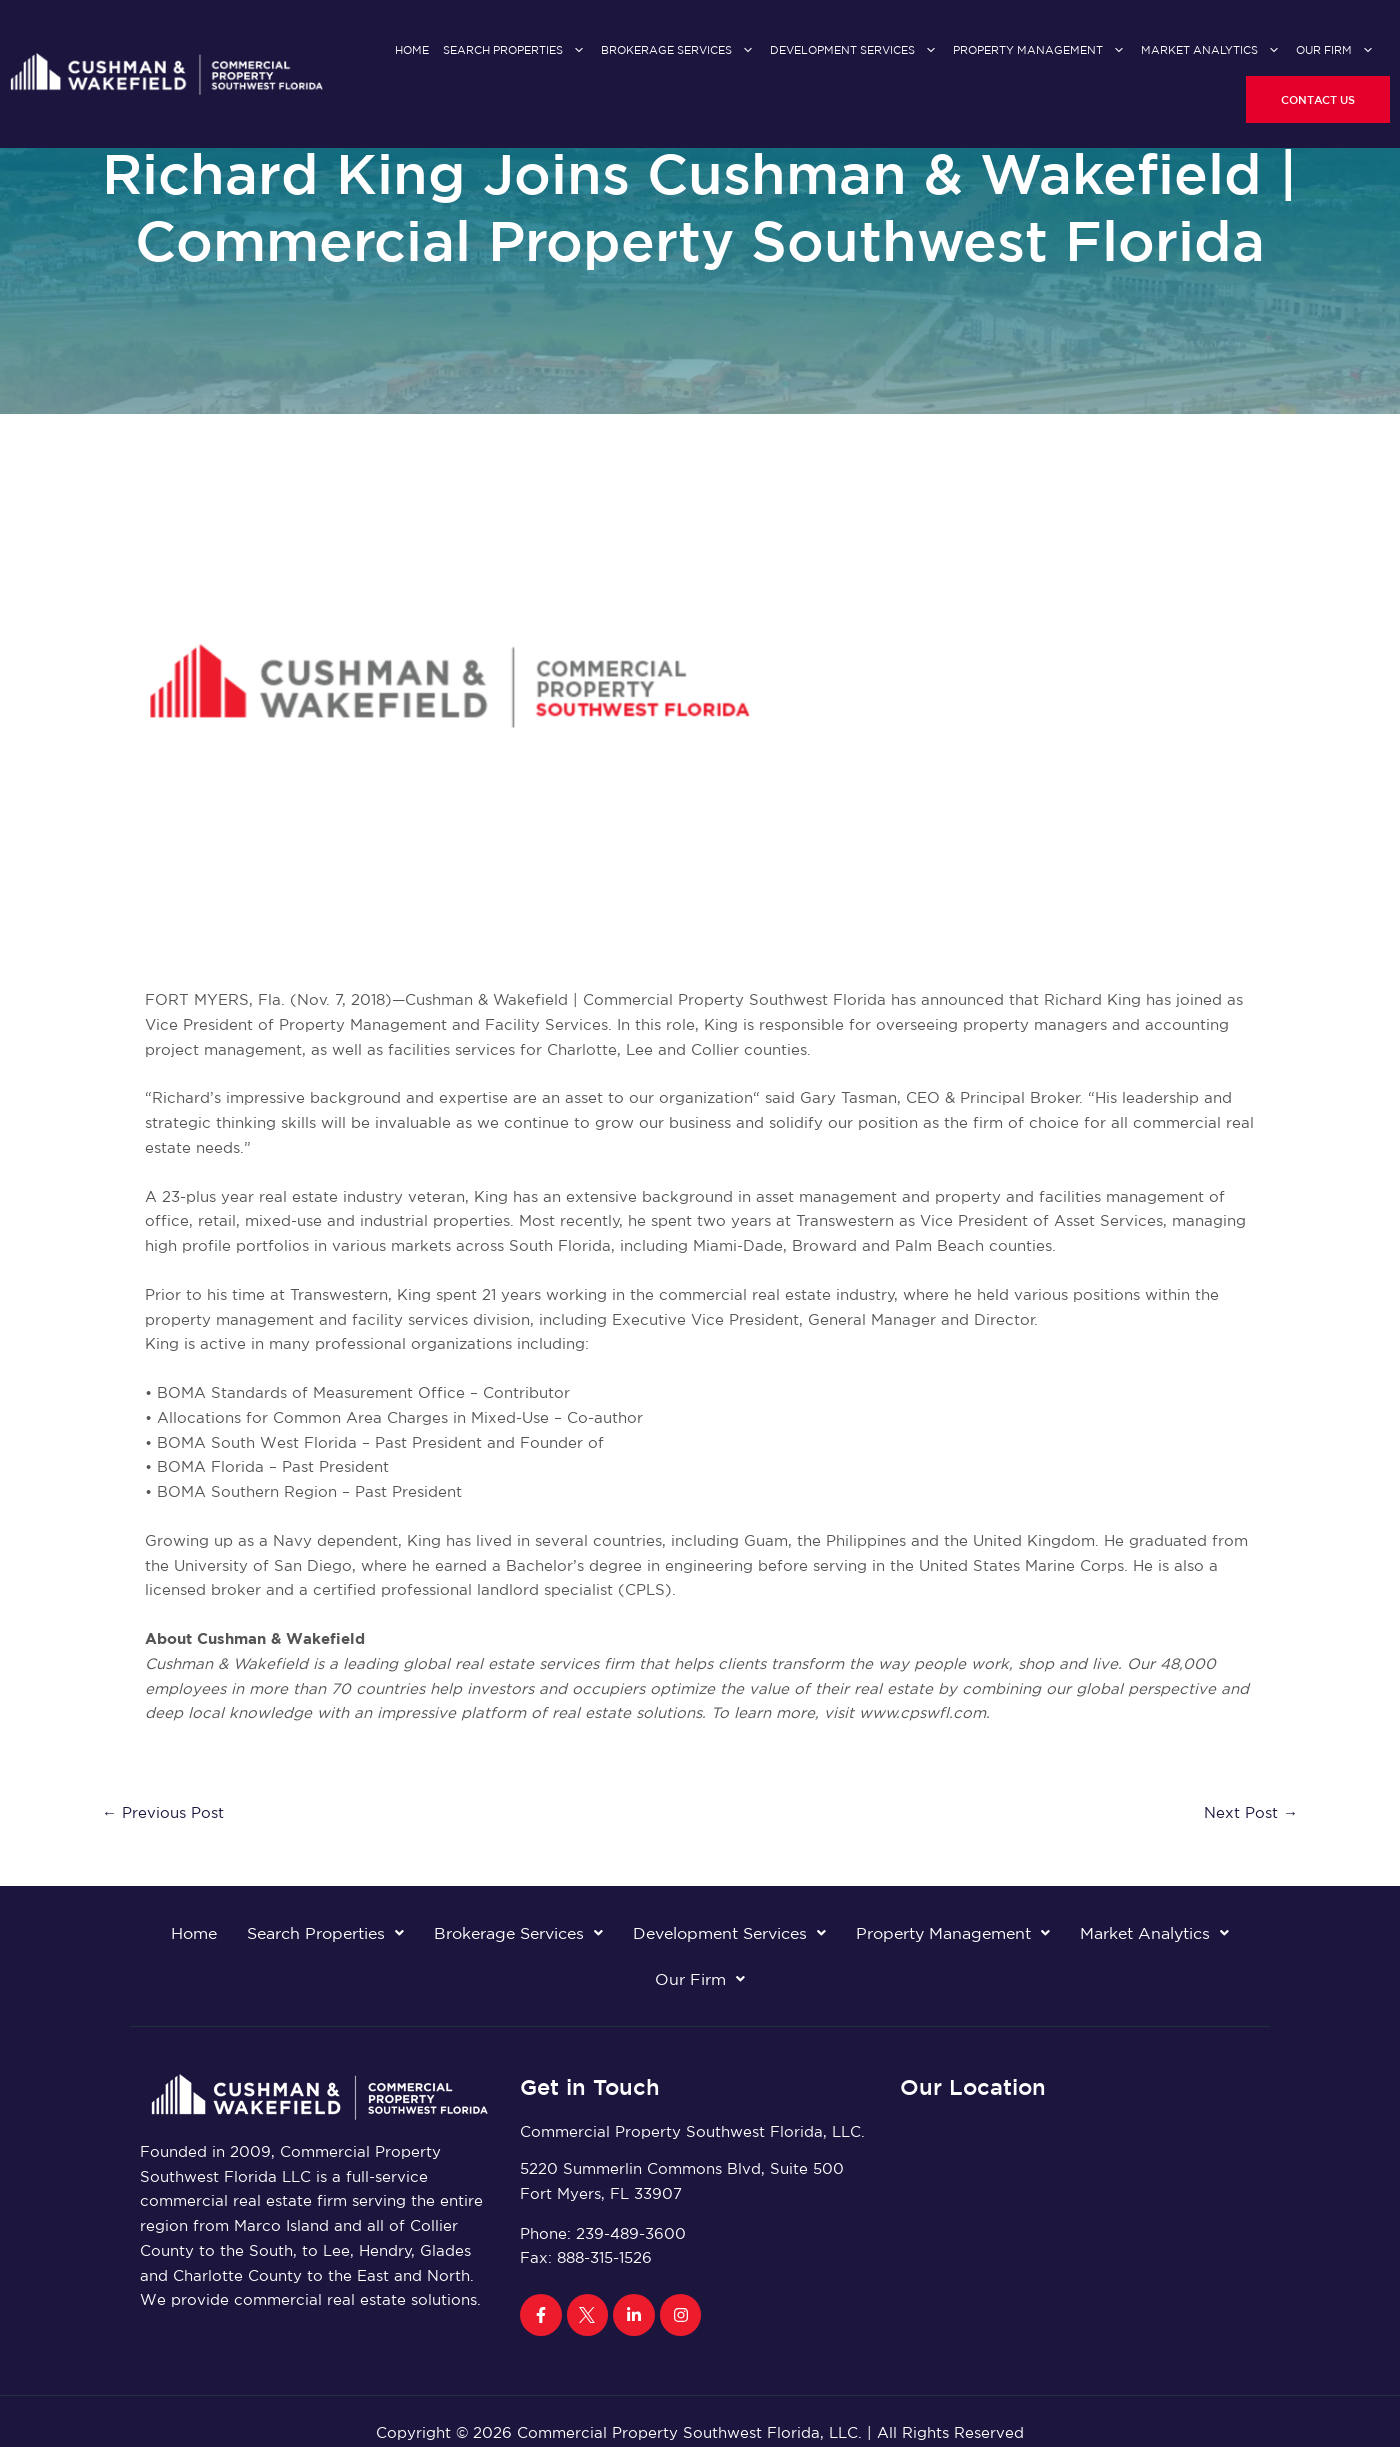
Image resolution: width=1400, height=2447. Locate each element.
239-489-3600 (631, 2233)
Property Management (1040, 50)
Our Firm (1336, 50)
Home (412, 50)
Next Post (1251, 1812)
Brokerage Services (678, 50)
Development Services (854, 50)
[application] (574, 51)
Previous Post (163, 1812)
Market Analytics (1211, 50)
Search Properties (515, 50)
